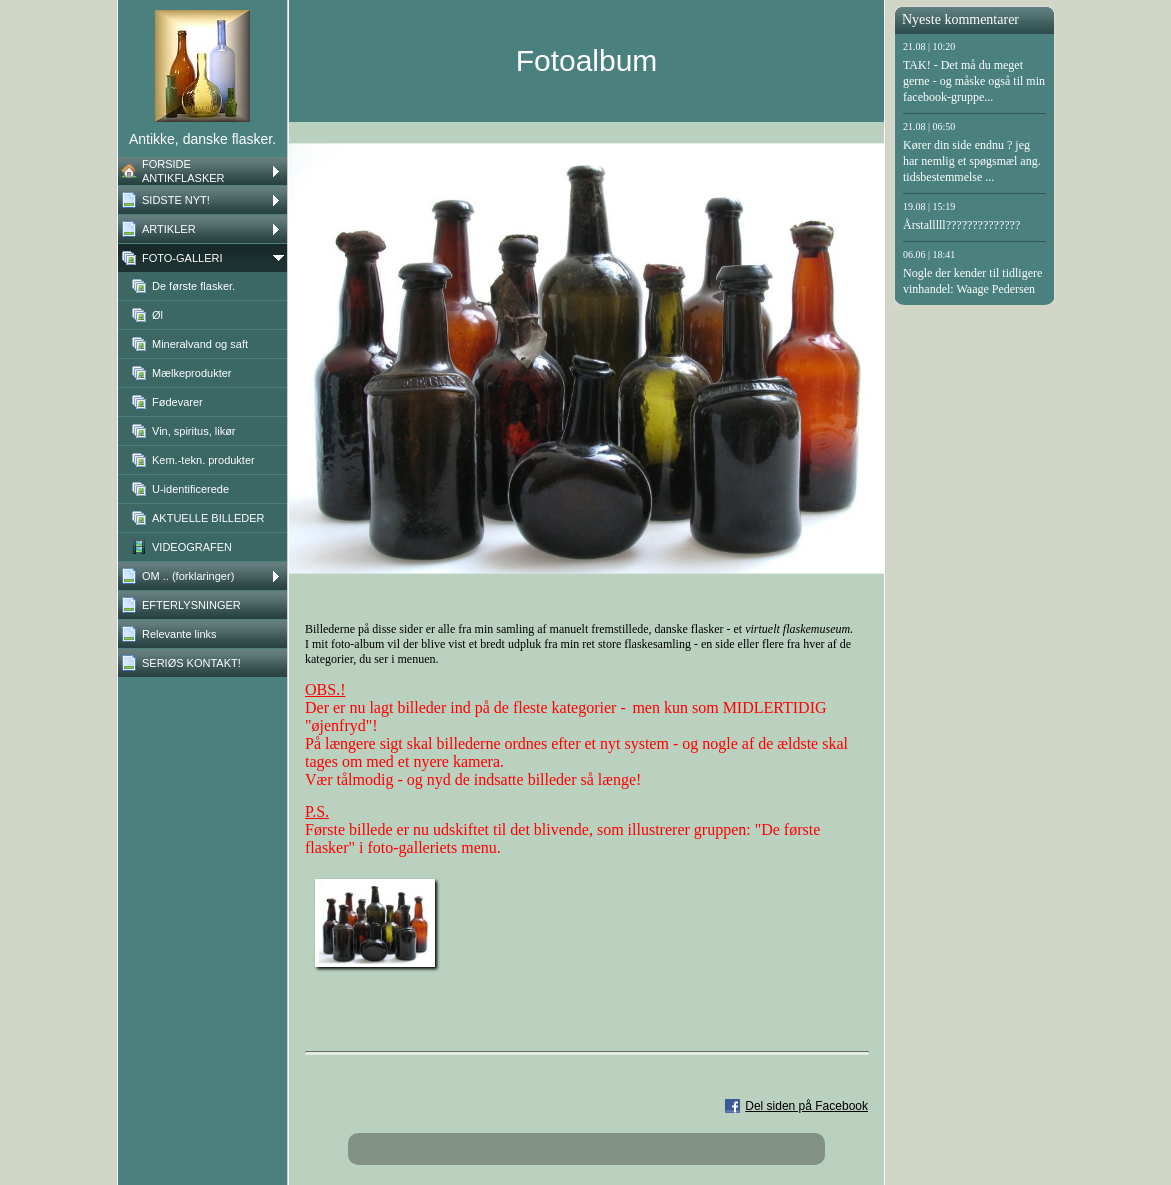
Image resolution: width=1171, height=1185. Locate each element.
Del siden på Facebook (806, 1106)
